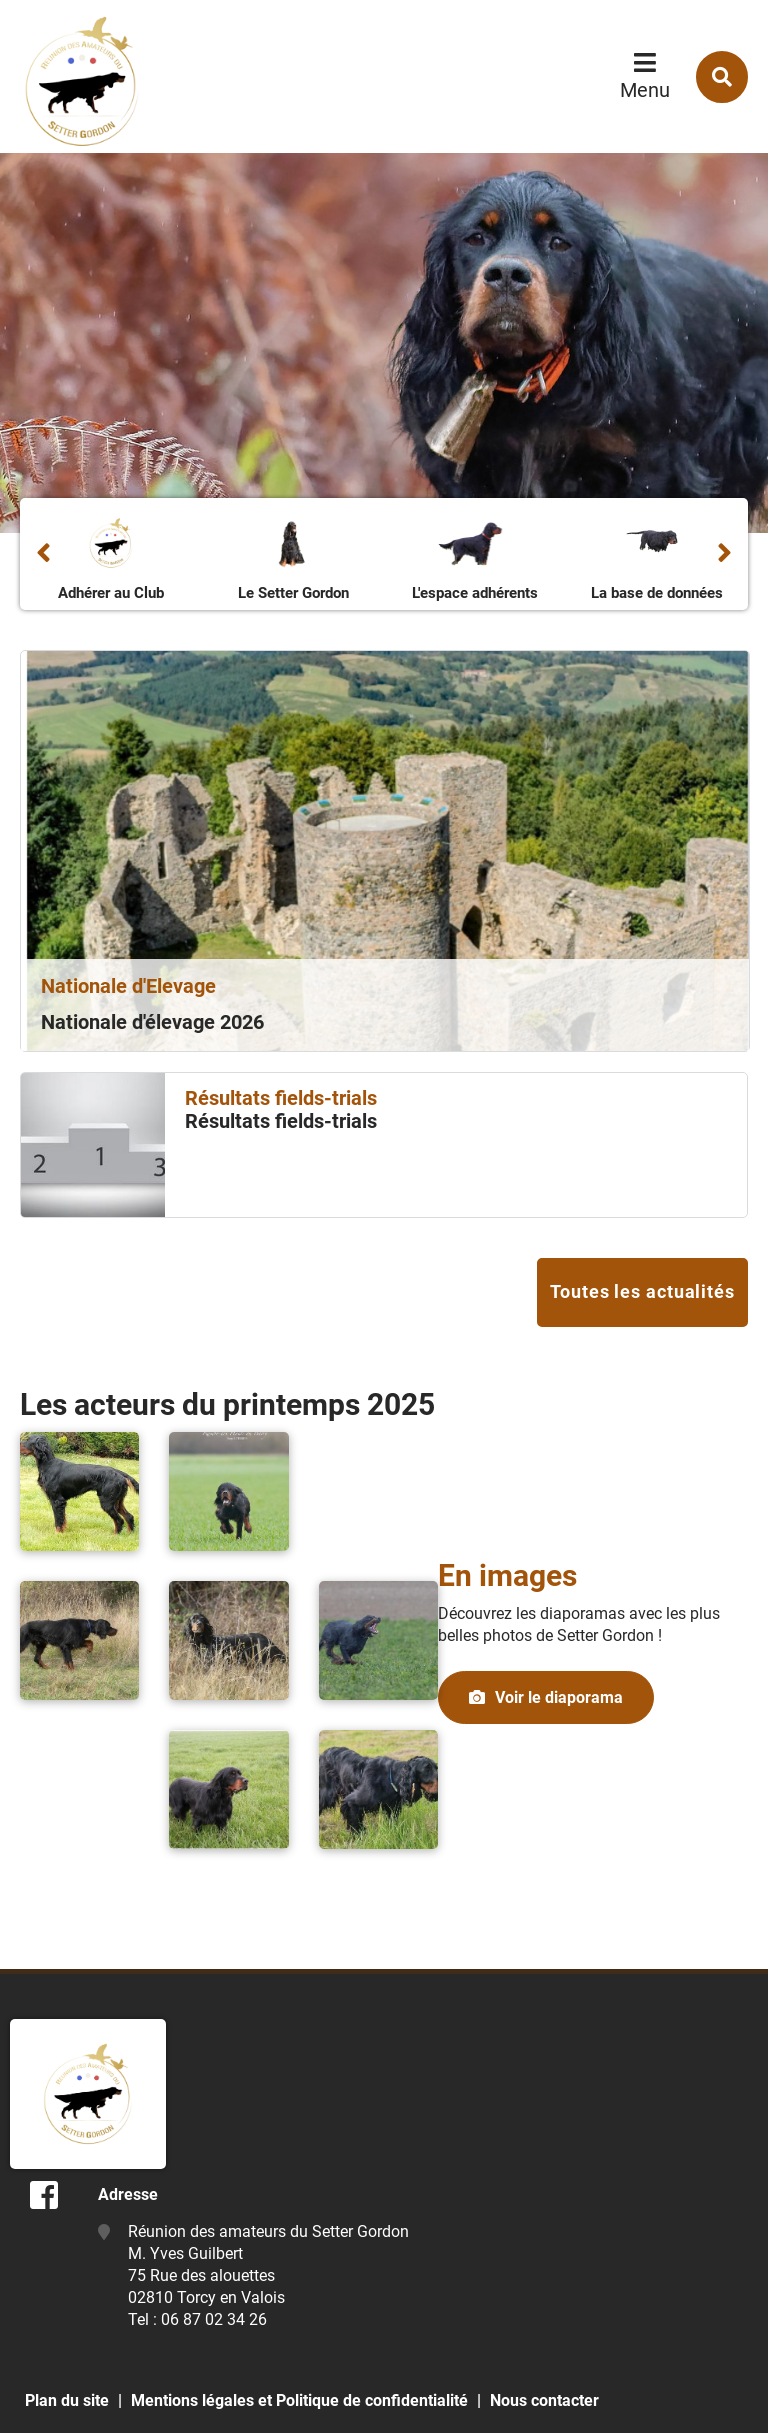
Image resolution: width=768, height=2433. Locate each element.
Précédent (43, 554)
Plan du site (67, 2400)
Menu (645, 90)
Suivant (724, 554)
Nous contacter (544, 2400)
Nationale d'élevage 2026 (152, 1022)
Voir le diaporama (559, 1697)
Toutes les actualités (642, 1291)
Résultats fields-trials (281, 1121)
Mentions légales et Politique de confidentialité (299, 2400)
